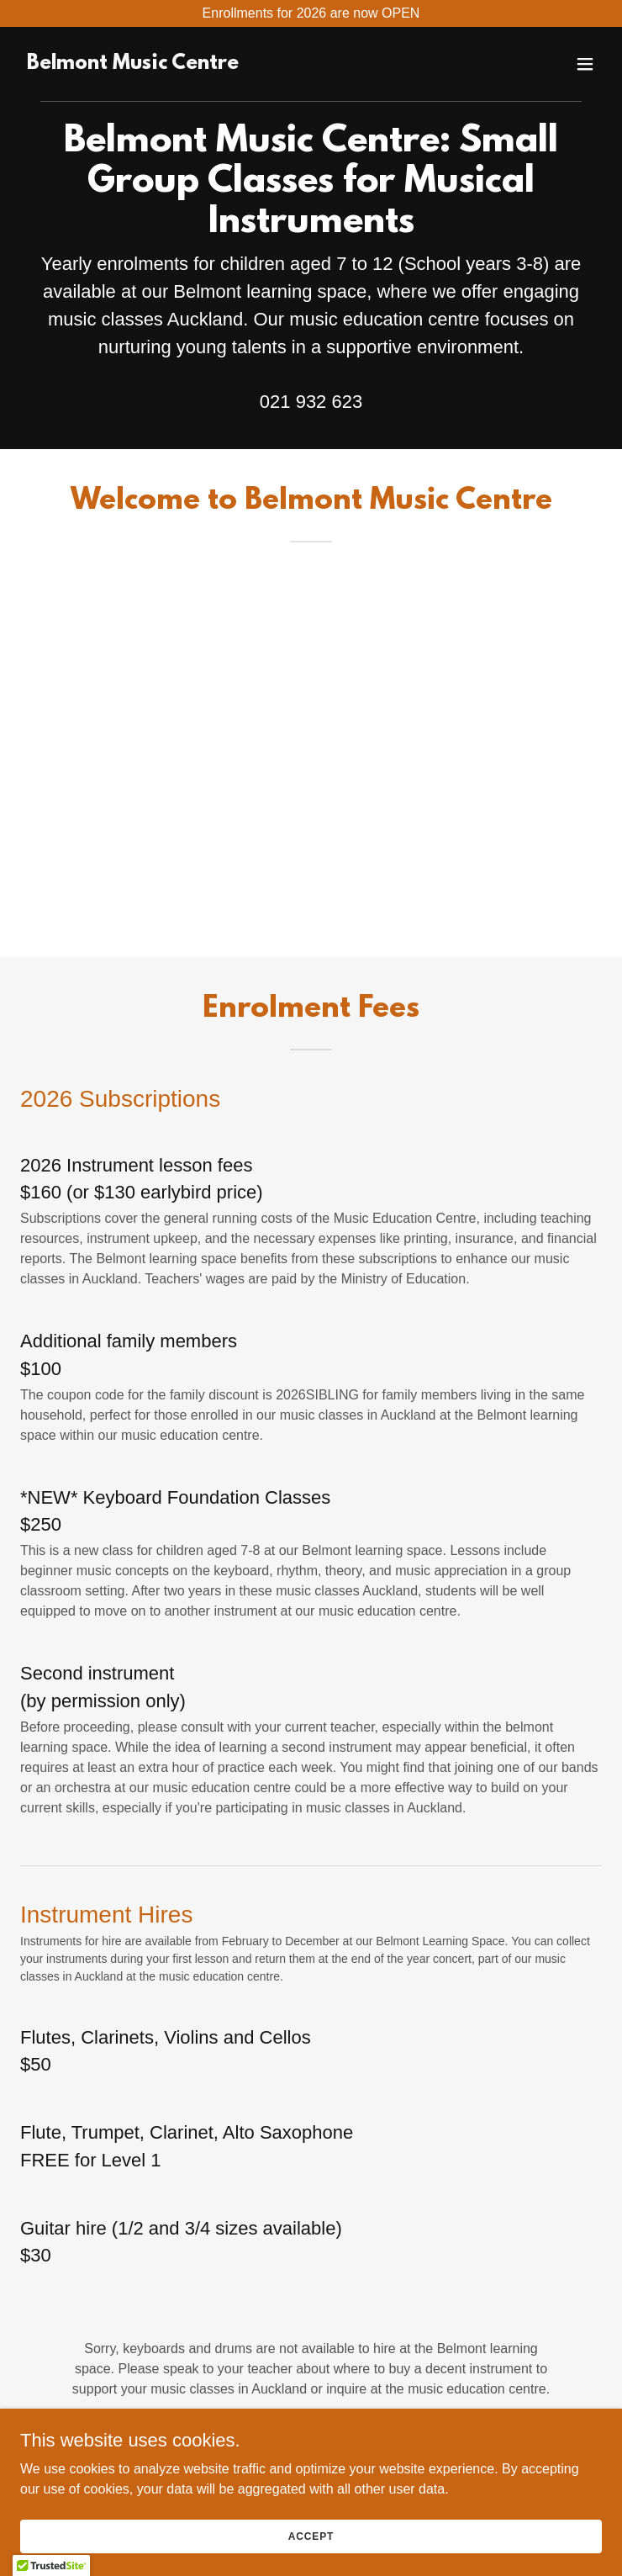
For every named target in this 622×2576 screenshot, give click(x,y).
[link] (133, 64)
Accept (311, 2536)
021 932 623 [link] (311, 401)
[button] (585, 64)
